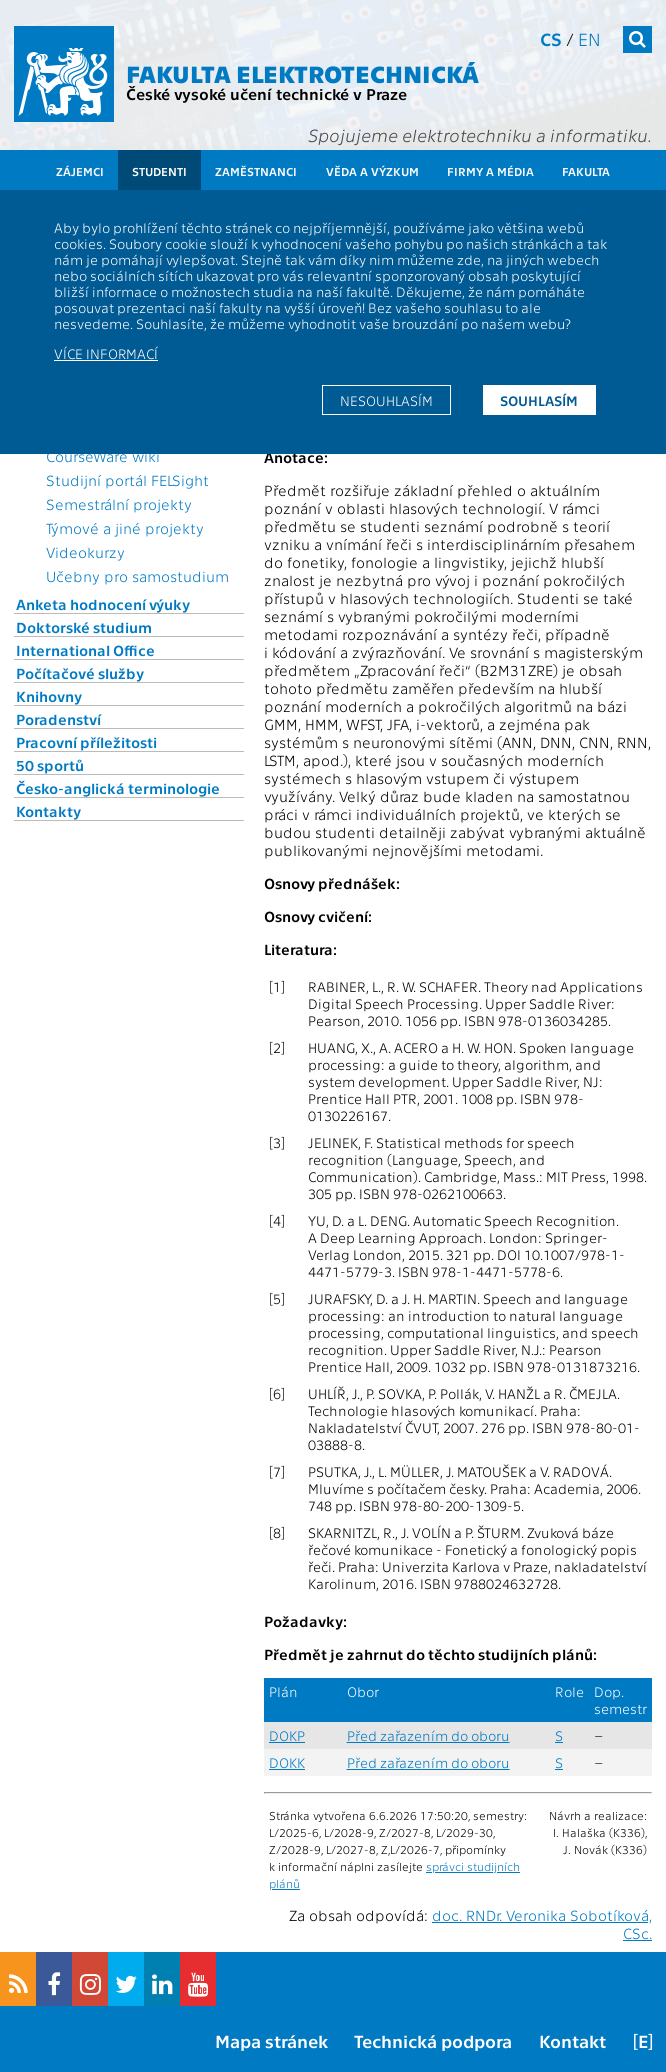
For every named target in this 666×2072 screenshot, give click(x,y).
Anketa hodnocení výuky (103, 604)
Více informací (106, 353)
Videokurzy (85, 552)
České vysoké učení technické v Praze (266, 93)
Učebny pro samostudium (137, 576)
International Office (85, 650)
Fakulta (586, 171)
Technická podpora (433, 2040)
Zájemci (80, 171)
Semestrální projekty (119, 504)
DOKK (287, 1762)
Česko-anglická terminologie (118, 788)
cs (551, 38)
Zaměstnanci (256, 171)
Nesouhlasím (386, 400)
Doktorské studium (84, 627)
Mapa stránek (271, 2040)
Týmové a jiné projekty (125, 528)
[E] (643, 2040)
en (589, 38)
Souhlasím (539, 400)
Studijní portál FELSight (127, 480)
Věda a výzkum (372, 171)
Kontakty (48, 811)
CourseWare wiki (103, 456)
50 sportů (50, 765)
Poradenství (58, 719)
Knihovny (49, 696)
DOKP (287, 1735)
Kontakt (572, 2040)
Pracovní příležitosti (86, 742)
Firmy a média (490, 171)
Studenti (159, 171)
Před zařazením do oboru (428, 1735)
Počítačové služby (80, 673)
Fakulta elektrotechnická (302, 72)
